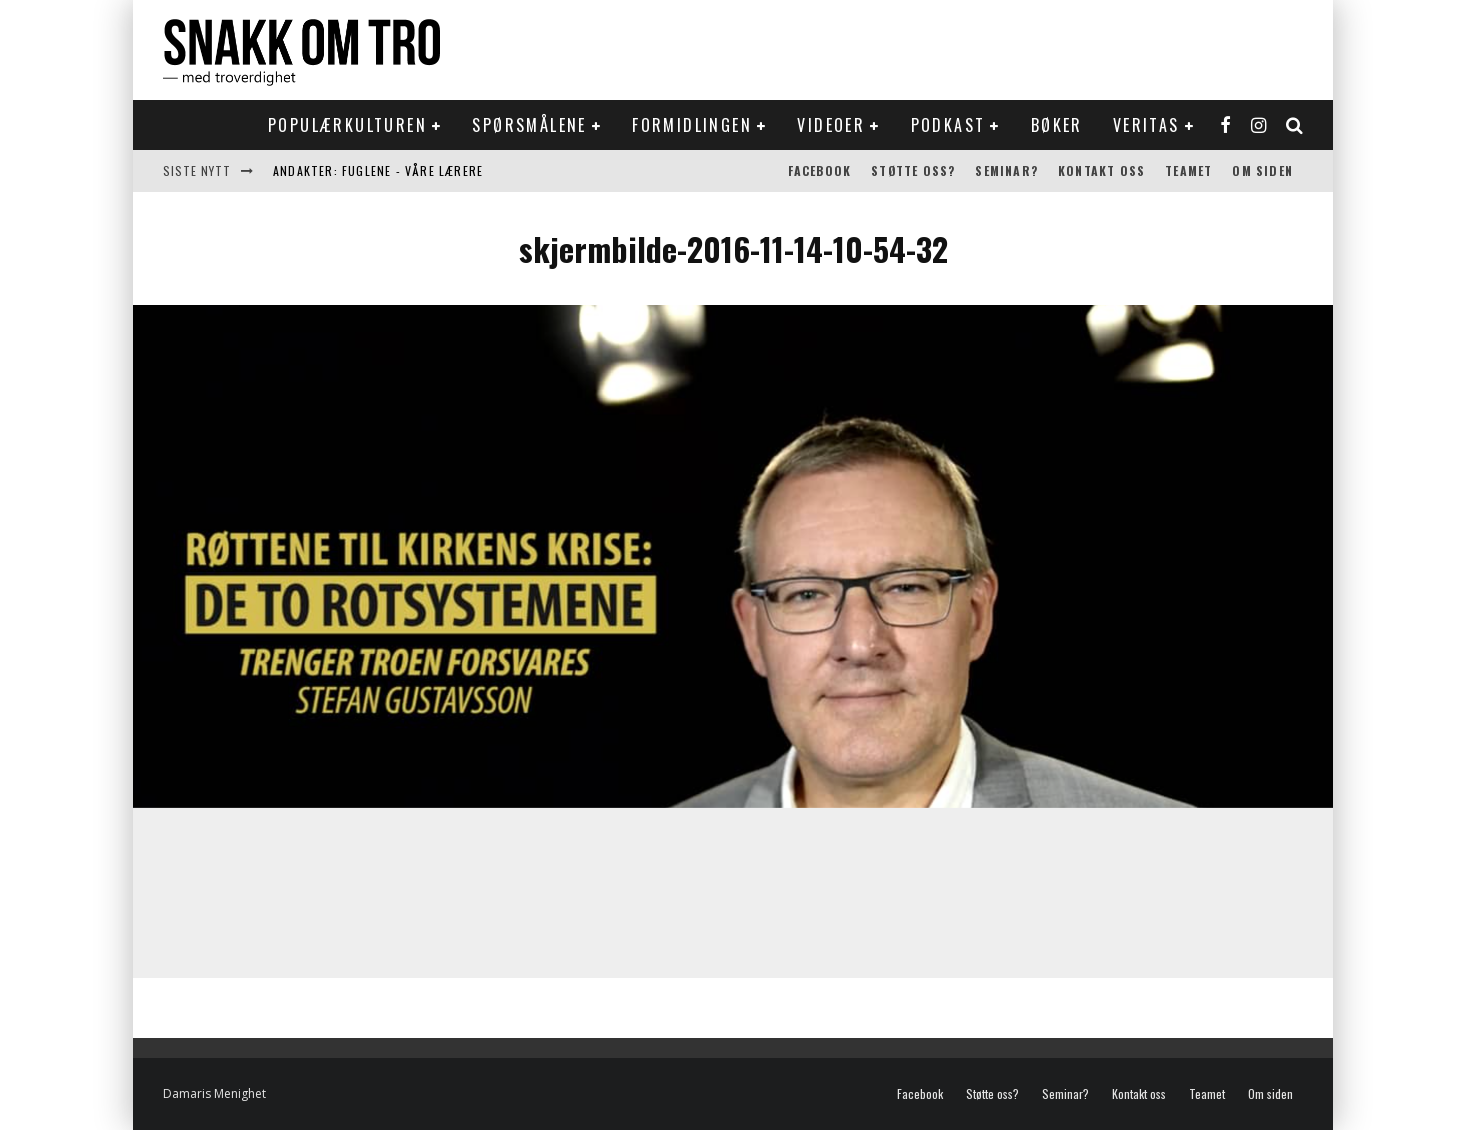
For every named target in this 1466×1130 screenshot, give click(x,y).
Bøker (1057, 125)
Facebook (820, 170)
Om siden (1262, 170)
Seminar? (1006, 170)
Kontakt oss (1101, 170)
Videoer (831, 125)
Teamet (1188, 170)
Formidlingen (692, 125)
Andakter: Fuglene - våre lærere (378, 170)
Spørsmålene (529, 125)
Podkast (948, 125)
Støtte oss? (913, 170)
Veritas (1146, 125)
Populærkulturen (347, 125)
